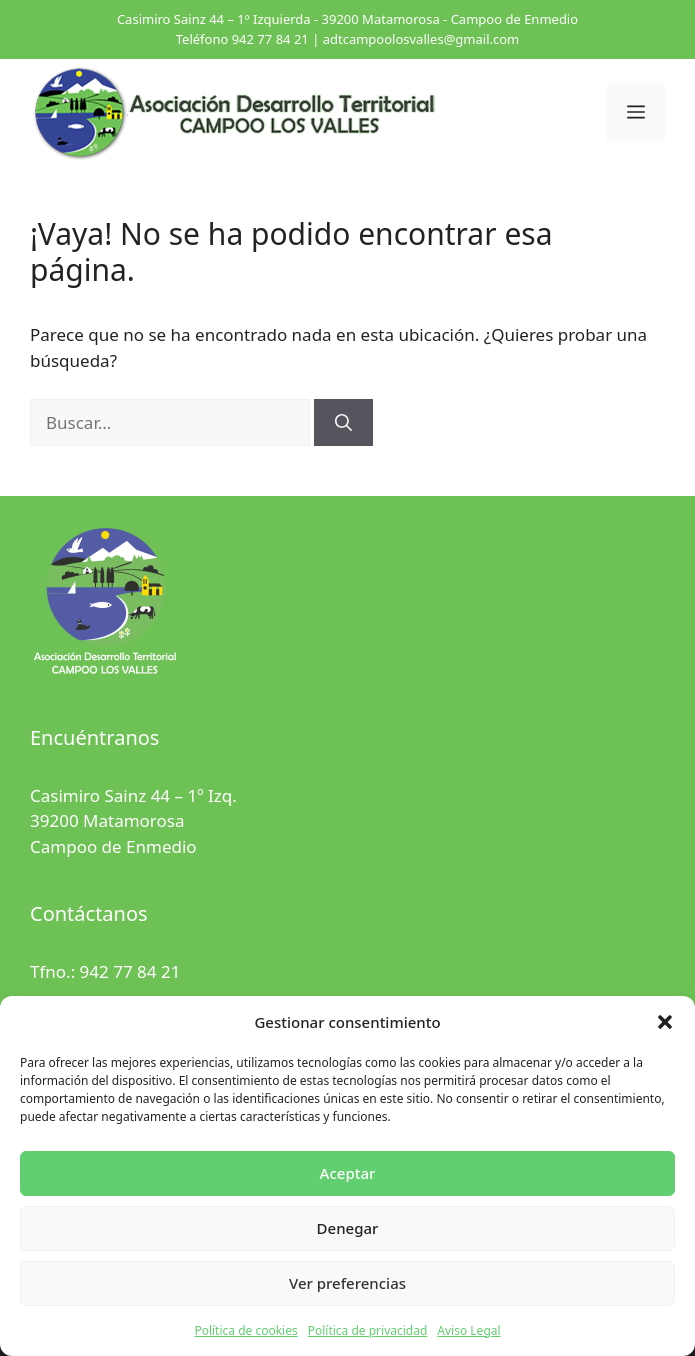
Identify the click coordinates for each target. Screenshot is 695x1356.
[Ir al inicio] (235, 111)
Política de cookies (245, 1330)
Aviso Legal (468, 1330)
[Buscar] (343, 423)
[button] (665, 1022)
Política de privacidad (368, 1330)
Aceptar (348, 1173)
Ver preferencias (347, 1283)
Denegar (348, 1228)
